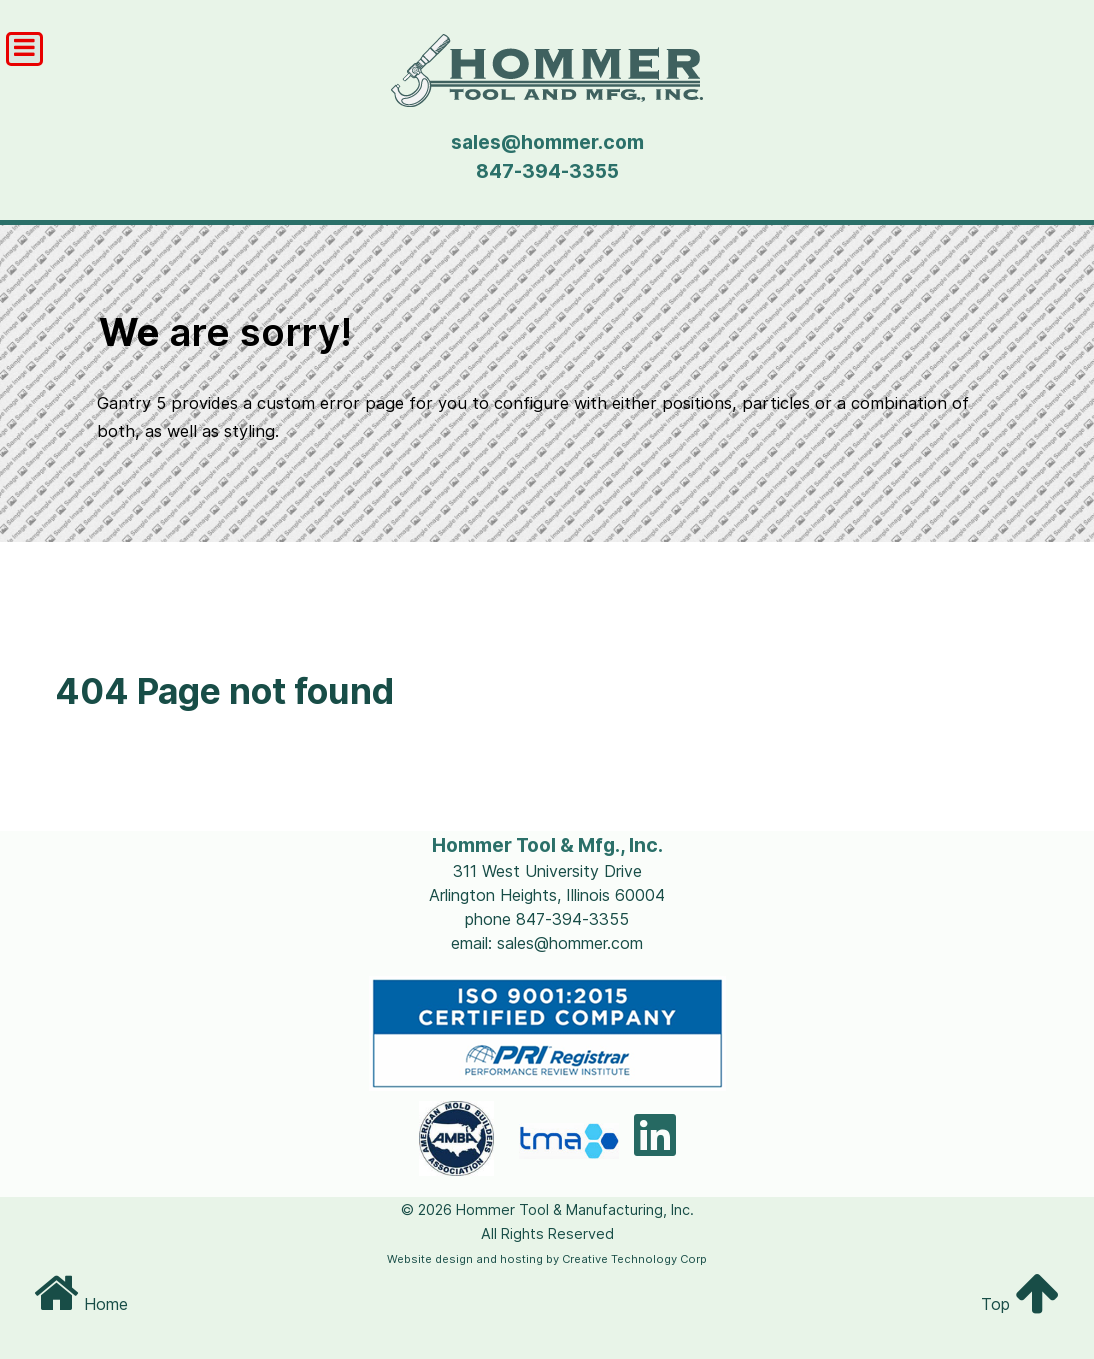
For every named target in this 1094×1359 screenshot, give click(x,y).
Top (1020, 1304)
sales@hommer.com (547, 142)
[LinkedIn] (655, 1147)
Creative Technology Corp (634, 1259)
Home (81, 1304)
